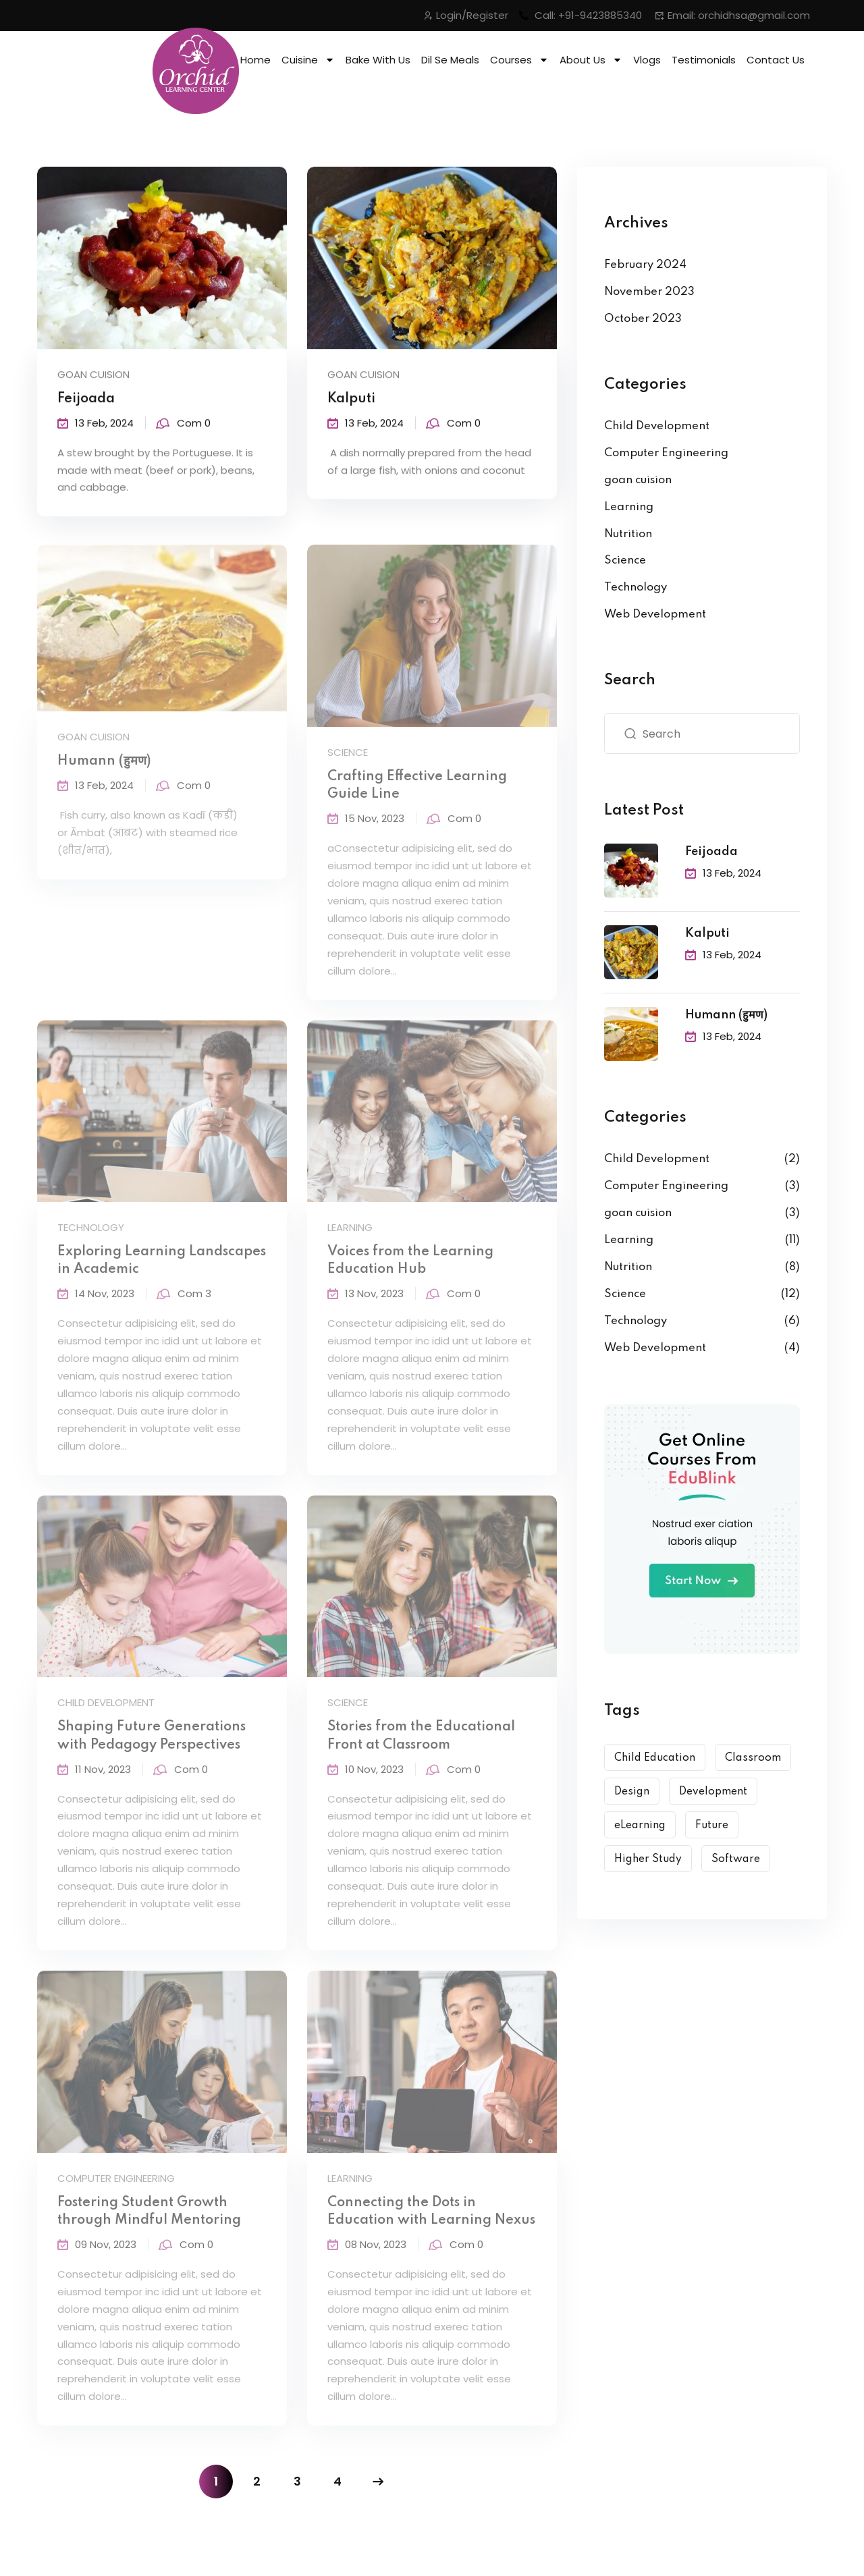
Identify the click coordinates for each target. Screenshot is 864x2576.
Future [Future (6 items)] (711, 1825)
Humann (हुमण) (726, 1015)
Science (625, 560)
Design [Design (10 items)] (631, 1791)
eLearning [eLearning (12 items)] (640, 1825)
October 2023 (643, 319)
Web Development (655, 614)
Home (255, 60)
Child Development (656, 426)
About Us (591, 60)
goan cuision (93, 377)
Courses (519, 60)
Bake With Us (378, 60)
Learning (628, 507)
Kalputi (351, 401)
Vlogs (647, 60)
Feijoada (86, 401)
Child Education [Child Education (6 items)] (654, 1758)
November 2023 (649, 292)
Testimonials (704, 60)
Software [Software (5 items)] (735, 1859)
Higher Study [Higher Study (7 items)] (648, 1859)
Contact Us (776, 60)
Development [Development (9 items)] (713, 1791)
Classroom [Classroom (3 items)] (753, 1758)
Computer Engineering (666, 453)
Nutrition (628, 534)
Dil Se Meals (450, 60)
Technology (635, 587)
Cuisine (308, 60)
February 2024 (645, 265)
